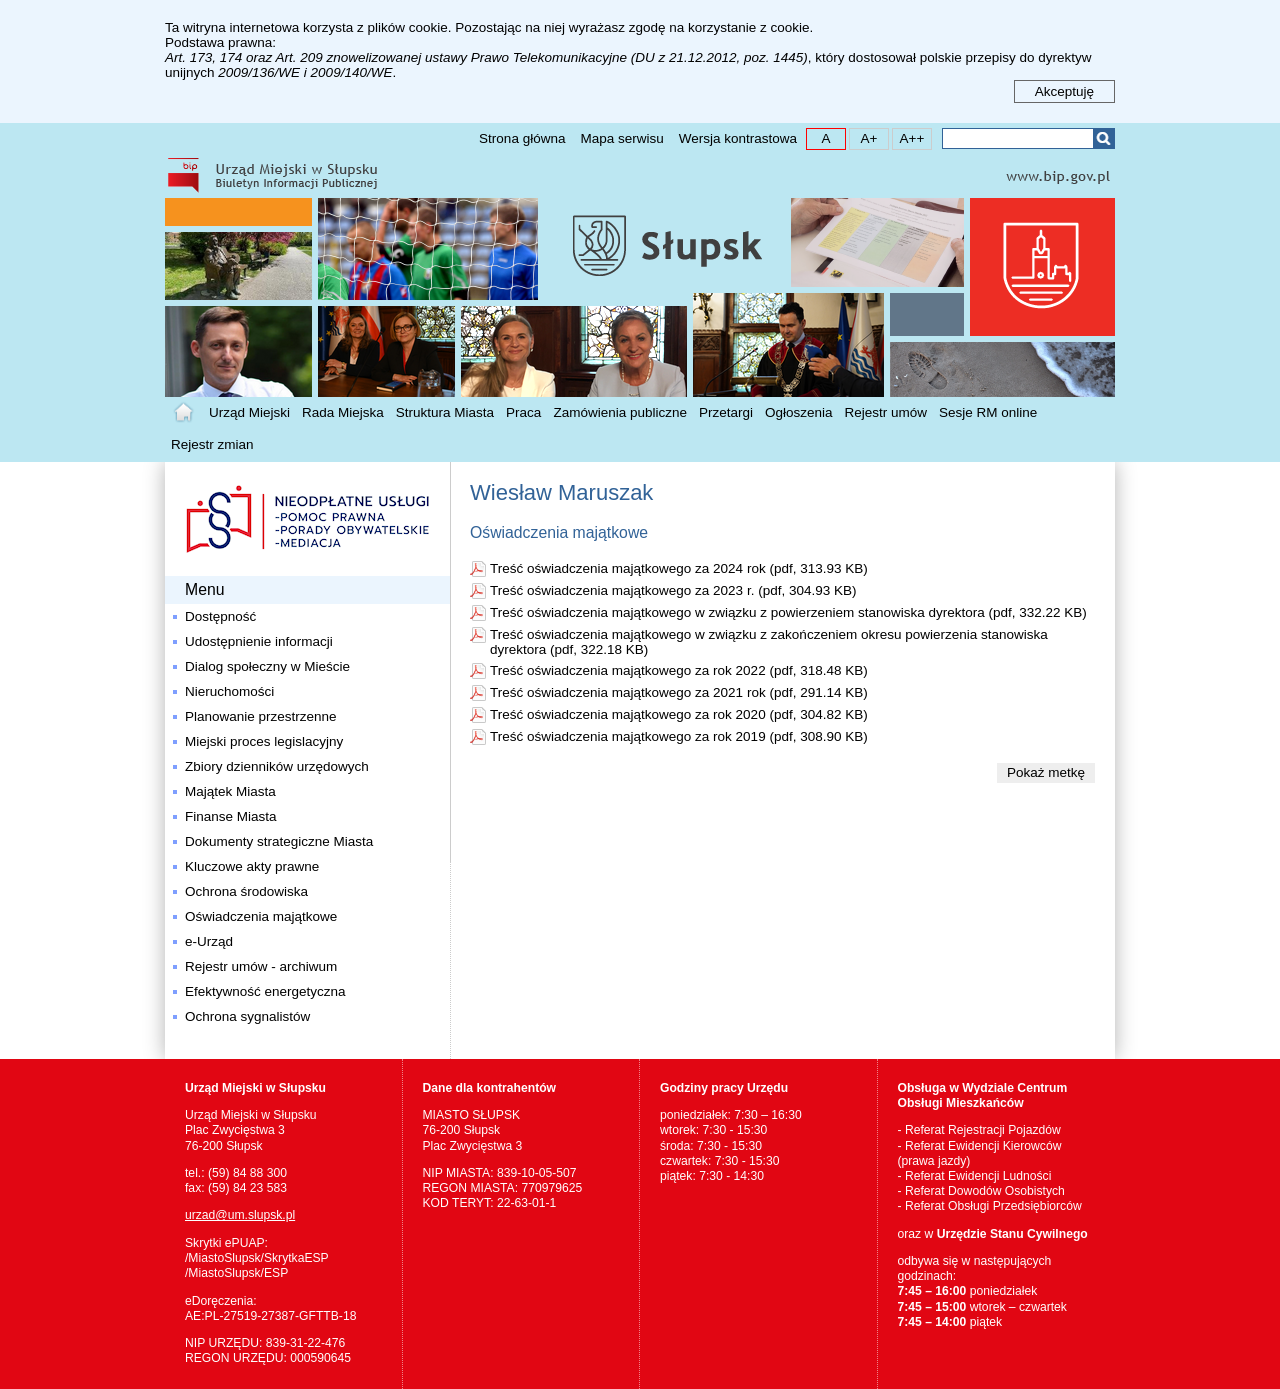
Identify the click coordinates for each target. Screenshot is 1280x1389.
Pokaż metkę (1046, 772)
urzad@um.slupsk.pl (240, 1215)
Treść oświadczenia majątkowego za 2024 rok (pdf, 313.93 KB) (679, 568)
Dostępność (220, 616)
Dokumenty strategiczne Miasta (279, 841)
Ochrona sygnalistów (247, 1016)
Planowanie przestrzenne (261, 716)
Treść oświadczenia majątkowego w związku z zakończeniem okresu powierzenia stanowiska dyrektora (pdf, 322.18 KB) (769, 642)
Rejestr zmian (212, 444)
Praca (523, 412)
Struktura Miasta (445, 412)
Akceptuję (1064, 91)
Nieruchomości (229, 691)
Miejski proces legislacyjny (264, 741)
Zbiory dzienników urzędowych (277, 766)
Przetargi (726, 412)
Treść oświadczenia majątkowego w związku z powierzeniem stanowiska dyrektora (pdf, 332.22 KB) (788, 612)
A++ (908, 137)
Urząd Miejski (249, 412)
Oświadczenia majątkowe (261, 916)
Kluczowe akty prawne (252, 866)
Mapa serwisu (621, 138)
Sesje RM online (988, 412)
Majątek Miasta (230, 791)
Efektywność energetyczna (265, 991)
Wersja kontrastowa (738, 138)
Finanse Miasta (231, 816)
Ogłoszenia (799, 412)
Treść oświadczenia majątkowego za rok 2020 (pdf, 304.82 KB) (679, 714)
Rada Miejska (343, 412)
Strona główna (522, 138)
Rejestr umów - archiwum (261, 966)
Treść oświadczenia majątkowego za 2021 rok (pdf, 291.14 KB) (679, 692)
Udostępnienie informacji (259, 641)
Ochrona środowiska (246, 891)
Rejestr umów (886, 412)
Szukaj (1103, 138)
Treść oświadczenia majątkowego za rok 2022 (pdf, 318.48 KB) (679, 670)
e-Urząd (209, 941)
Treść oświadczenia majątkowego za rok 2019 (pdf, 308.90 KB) (679, 736)
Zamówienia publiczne (620, 412)
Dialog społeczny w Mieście (267, 666)
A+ (863, 137)
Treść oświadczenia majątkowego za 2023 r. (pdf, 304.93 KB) (673, 590)
